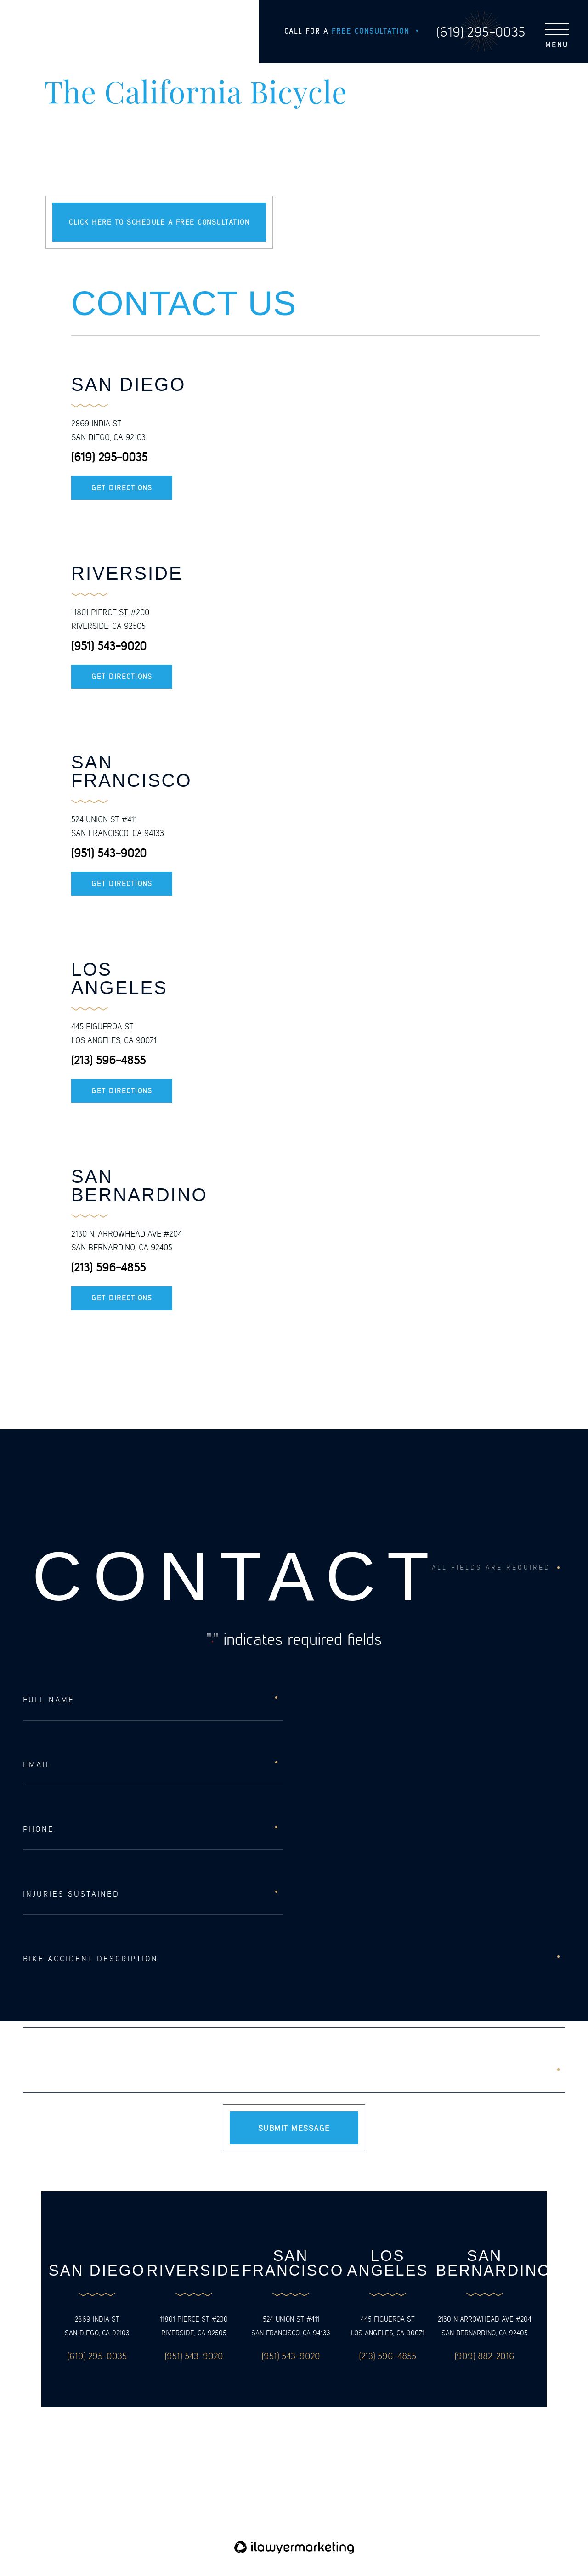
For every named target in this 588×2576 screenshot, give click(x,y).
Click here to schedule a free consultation (159, 222)
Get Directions (121, 487)
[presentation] (93, 2072)
